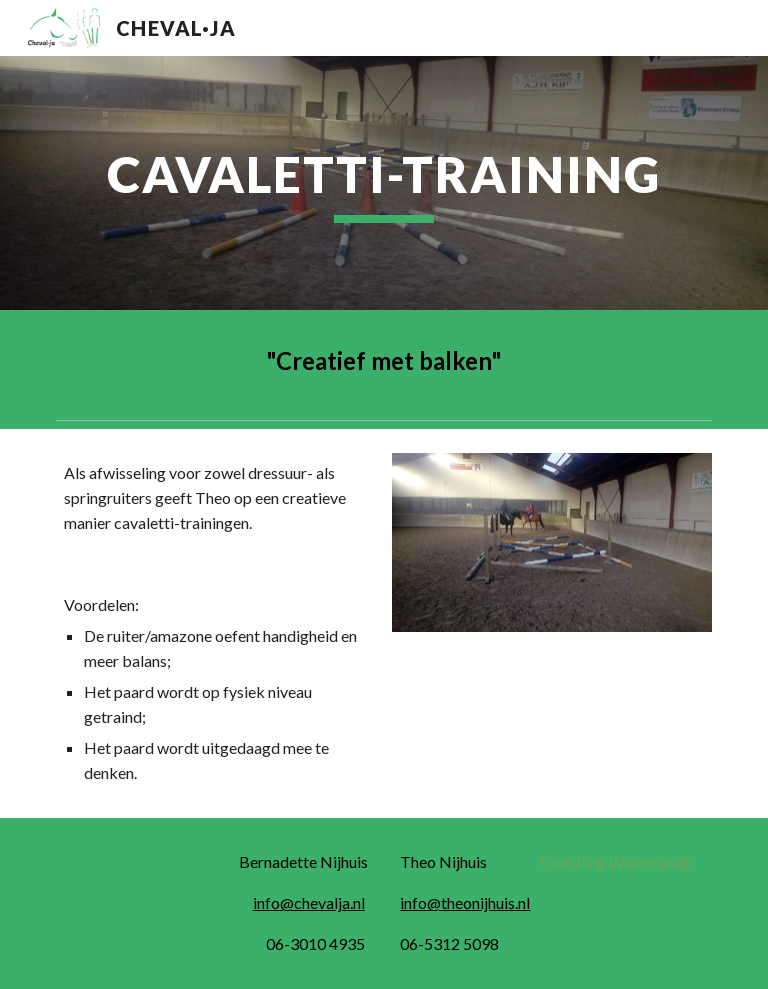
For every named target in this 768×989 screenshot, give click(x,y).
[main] (383, 183)
